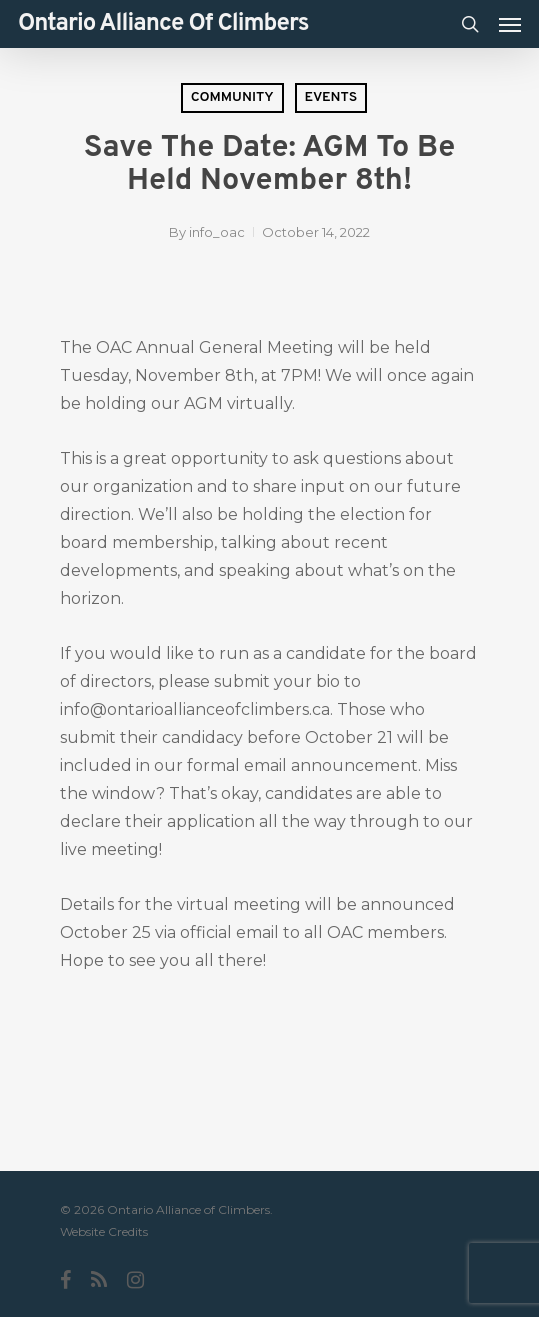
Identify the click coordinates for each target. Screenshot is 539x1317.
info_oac (217, 232)
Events (331, 97)
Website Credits (104, 1231)
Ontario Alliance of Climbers (163, 24)
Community (232, 97)
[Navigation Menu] (510, 24)
